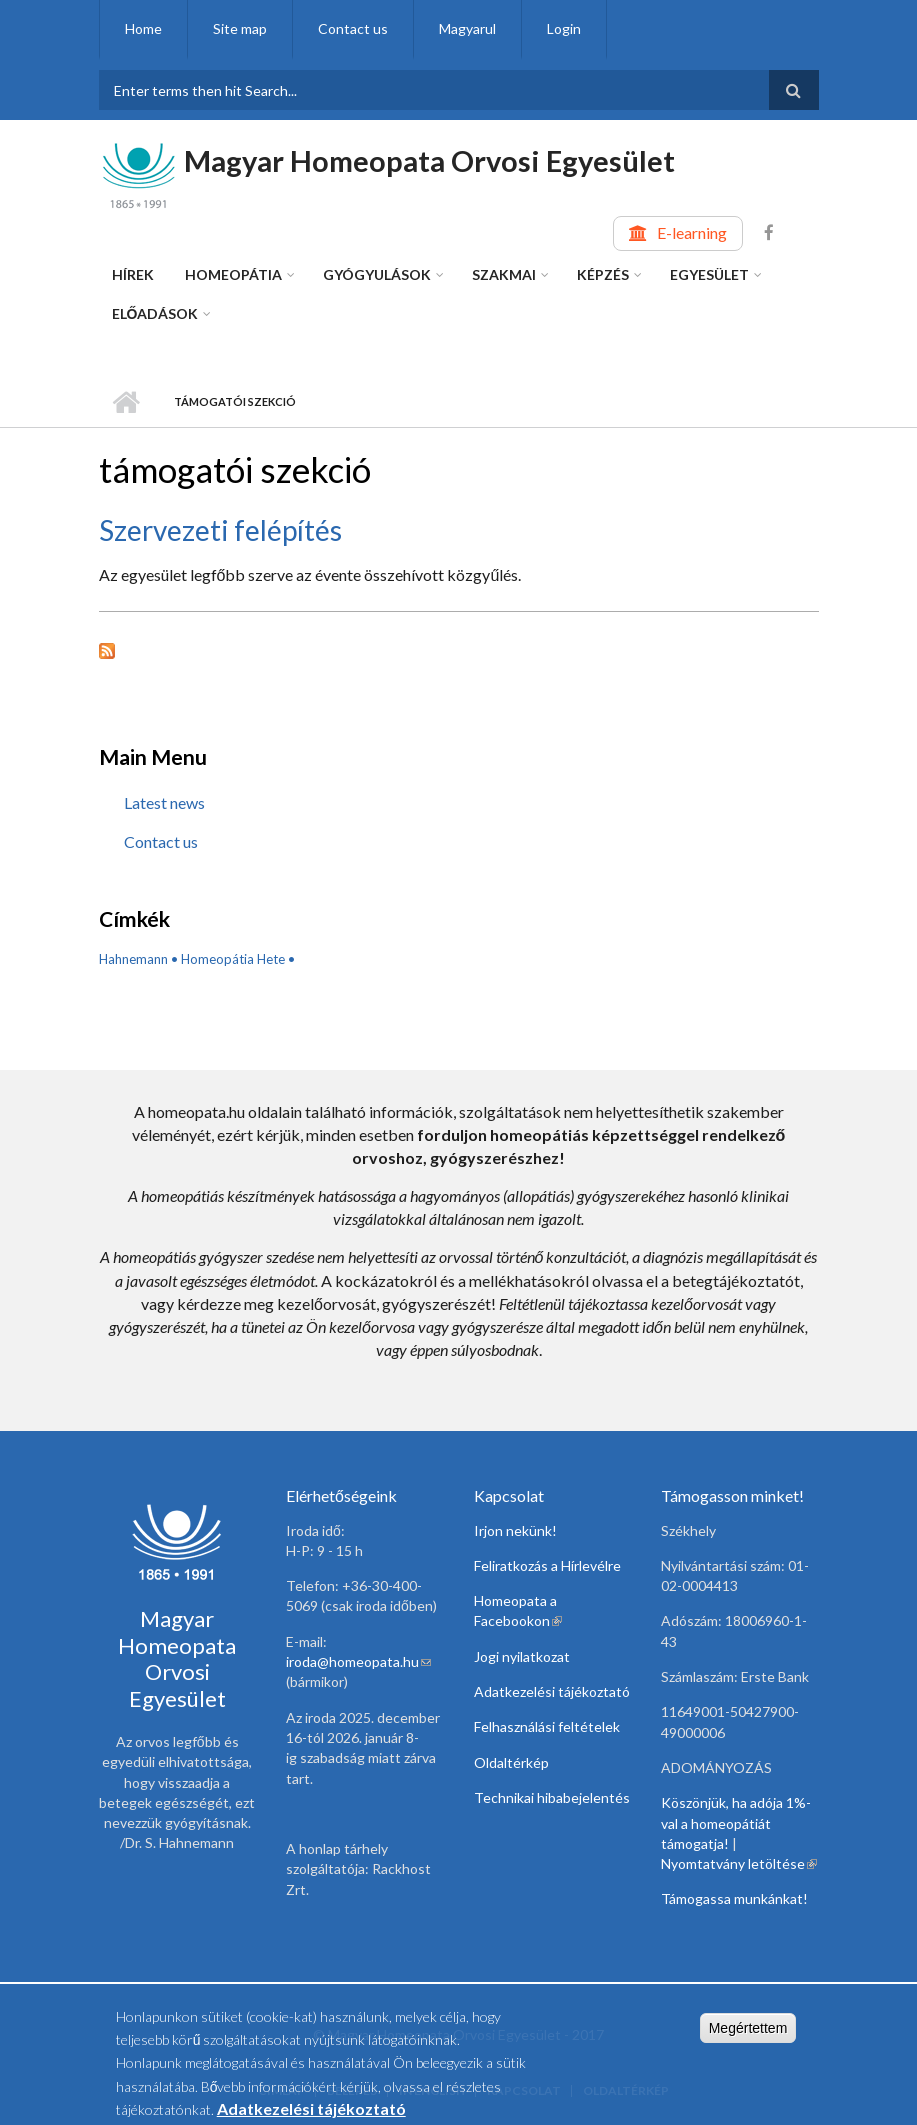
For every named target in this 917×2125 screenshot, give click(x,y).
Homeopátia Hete (233, 959)
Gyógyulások (377, 274)
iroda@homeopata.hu (358, 1661)
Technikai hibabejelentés (552, 1797)
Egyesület (709, 274)
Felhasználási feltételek (547, 1726)
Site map (240, 28)
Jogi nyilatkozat (522, 1656)
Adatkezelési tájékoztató (552, 1691)
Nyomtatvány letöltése (739, 1863)
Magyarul (467, 28)
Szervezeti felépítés (220, 530)
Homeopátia (233, 274)
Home (143, 28)
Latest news (164, 802)
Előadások (155, 313)
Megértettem (748, 2034)
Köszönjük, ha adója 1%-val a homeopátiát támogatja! (736, 1823)
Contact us (353, 28)
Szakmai (504, 274)
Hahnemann (133, 959)
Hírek (133, 274)
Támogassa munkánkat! (734, 1898)
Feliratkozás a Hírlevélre (547, 1565)
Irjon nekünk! (515, 1530)
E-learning (692, 232)
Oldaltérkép (511, 1762)
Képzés (603, 274)
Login (564, 28)
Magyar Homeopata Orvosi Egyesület (429, 160)
